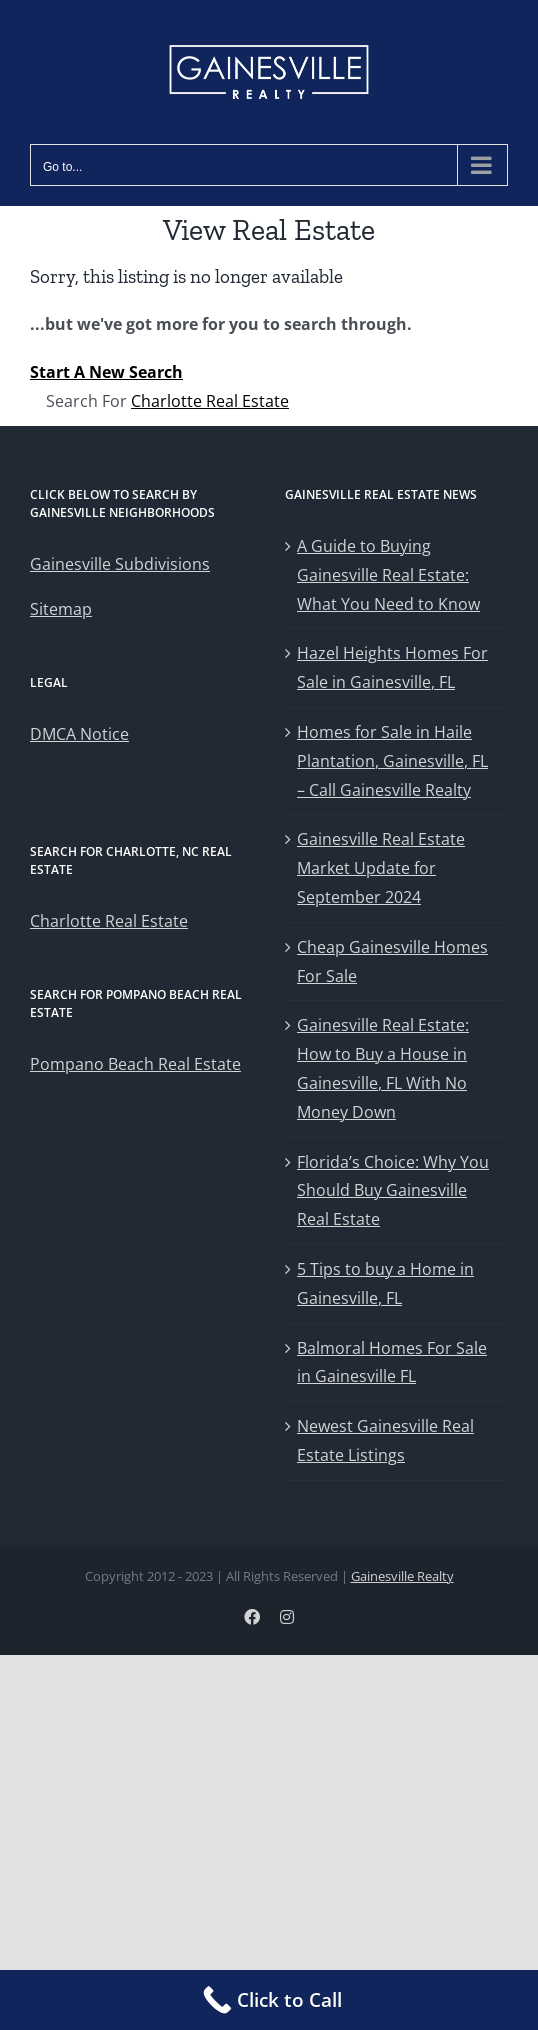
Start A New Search (106, 372)
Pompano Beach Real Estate (135, 1064)
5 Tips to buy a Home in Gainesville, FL (385, 1283)
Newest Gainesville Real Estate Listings (385, 1440)
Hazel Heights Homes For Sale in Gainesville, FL (392, 667)
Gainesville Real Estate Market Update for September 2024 (381, 868)
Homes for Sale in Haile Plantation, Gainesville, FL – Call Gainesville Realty (392, 761)
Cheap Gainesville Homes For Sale (392, 961)
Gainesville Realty (402, 1576)
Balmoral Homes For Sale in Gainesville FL (392, 1362)
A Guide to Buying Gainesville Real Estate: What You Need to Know (388, 575)
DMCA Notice (79, 734)
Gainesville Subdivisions (120, 564)
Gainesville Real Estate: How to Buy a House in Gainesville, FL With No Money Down (383, 1068)
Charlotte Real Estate (210, 401)
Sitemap (61, 609)
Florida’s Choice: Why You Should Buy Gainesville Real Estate (393, 1191)
